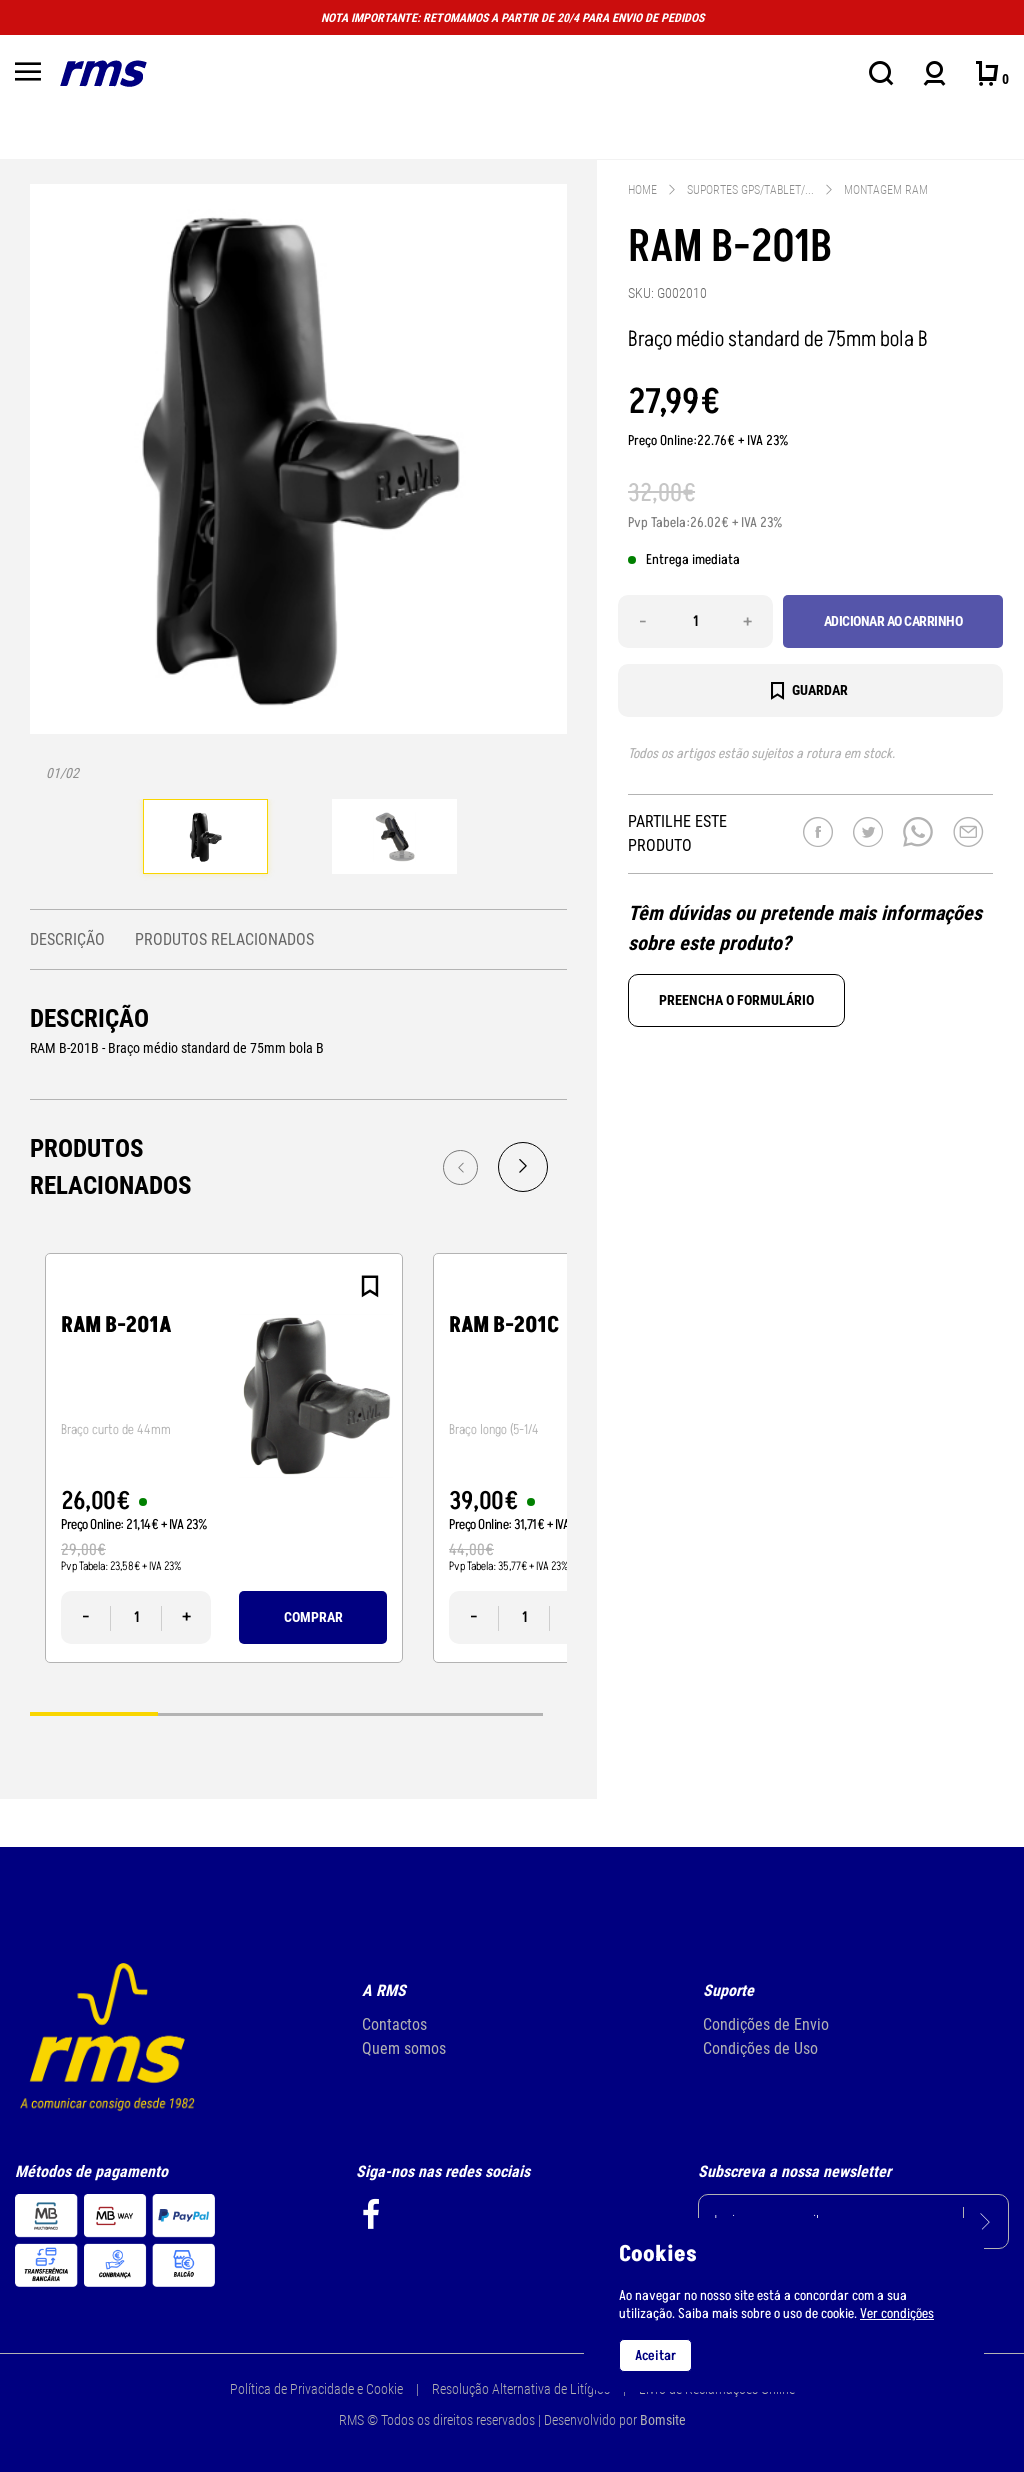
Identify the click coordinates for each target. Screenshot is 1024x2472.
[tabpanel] (205, 839)
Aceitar (655, 2355)
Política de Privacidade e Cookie (316, 2389)
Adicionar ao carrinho (893, 621)
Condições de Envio (766, 2024)
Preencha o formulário (736, 1000)
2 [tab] (222, 1713)
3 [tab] (351, 1713)
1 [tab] (94, 1713)
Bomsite (663, 2420)
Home (642, 190)
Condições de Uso (760, 2048)
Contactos (394, 2024)
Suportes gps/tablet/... (750, 190)
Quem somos (404, 2048)
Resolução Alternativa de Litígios (521, 2389)
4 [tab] (479, 1713)
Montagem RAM (886, 190)
